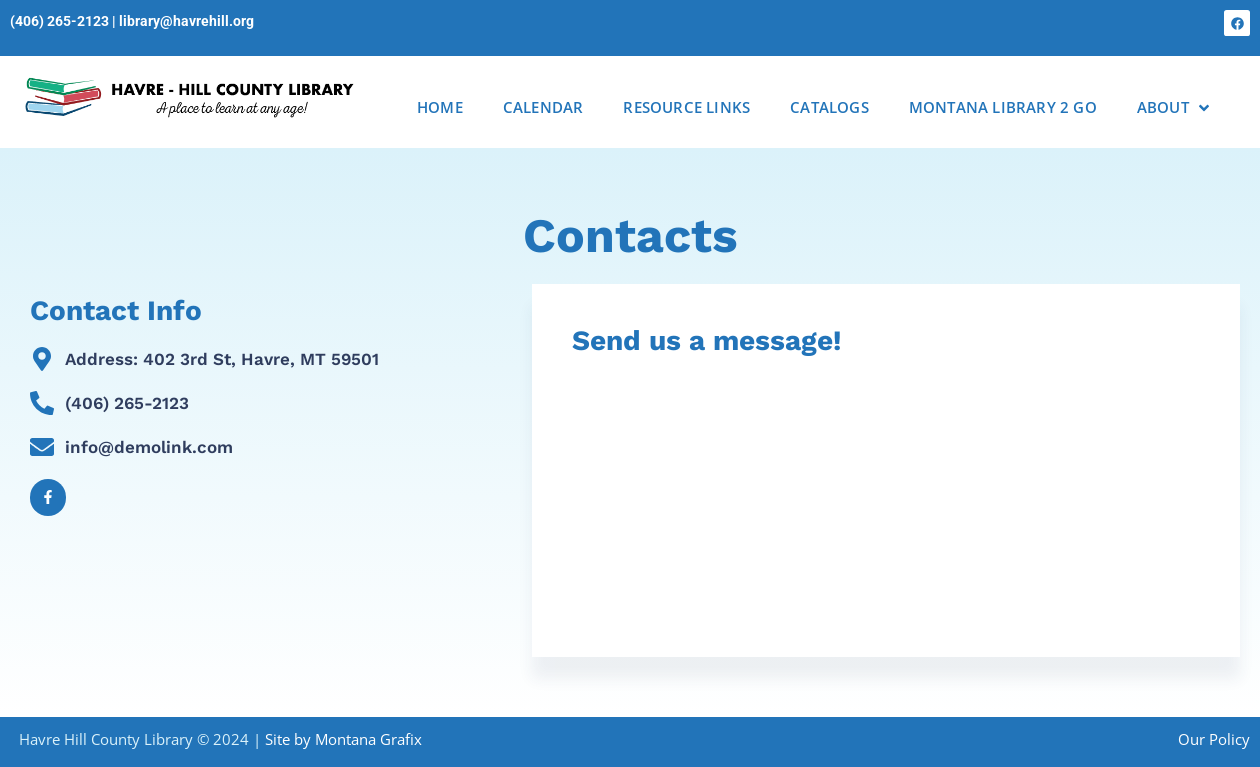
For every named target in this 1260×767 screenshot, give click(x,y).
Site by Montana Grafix (343, 739)
